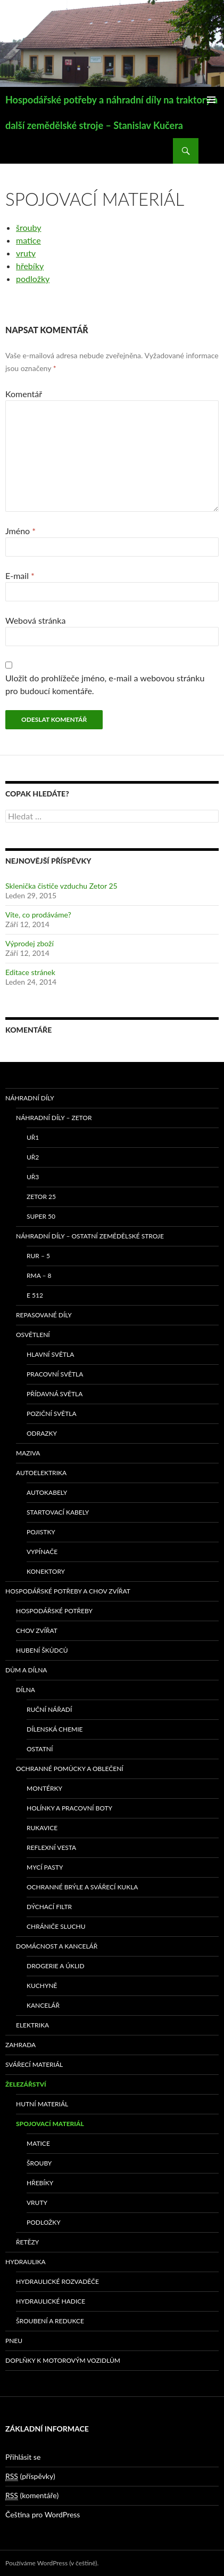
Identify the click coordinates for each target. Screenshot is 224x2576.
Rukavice (42, 1828)
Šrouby (39, 2163)
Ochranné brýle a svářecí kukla (82, 1887)
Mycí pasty (45, 1867)
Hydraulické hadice (50, 2301)
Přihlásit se (22, 2456)
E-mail (20, 575)
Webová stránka (35, 620)
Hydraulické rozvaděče (57, 2281)
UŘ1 (33, 1137)
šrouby (28, 227)
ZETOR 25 (41, 1197)
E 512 (35, 1295)
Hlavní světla (50, 1354)
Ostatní (40, 1749)
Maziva (28, 1453)
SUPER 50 (41, 1216)
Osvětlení (33, 1335)
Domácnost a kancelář (56, 1946)
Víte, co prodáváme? (38, 914)
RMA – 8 (39, 1275)
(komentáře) (32, 2495)
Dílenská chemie (55, 1729)
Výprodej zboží (29, 943)
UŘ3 (33, 1177)
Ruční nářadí (49, 1709)
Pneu (13, 2341)
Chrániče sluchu (56, 1926)
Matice (38, 2143)
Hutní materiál (42, 2104)
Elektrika (32, 2025)
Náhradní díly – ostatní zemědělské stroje (90, 1236)
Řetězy (27, 2242)
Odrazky (42, 1433)
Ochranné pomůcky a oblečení (69, 1769)
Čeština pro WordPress (42, 2514)
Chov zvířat (36, 1631)
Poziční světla (52, 1414)
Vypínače (42, 1552)
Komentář (23, 394)
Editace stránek (30, 972)
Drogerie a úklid (56, 1966)
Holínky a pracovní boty (69, 1808)
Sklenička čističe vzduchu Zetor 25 (61, 885)
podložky (32, 278)
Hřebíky (40, 2183)
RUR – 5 (38, 1256)
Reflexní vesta (51, 1847)
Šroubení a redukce (50, 2321)
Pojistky (41, 1532)
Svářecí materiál (34, 2064)
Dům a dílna (26, 1670)
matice (28, 240)
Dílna (25, 1690)
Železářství (25, 2084)
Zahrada (20, 2045)
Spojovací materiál (50, 2124)
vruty (26, 253)
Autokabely (47, 1492)
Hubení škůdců (42, 1650)
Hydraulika (25, 2262)
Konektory (46, 1571)
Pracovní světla (55, 1374)
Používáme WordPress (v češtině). (51, 2563)
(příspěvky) (30, 2476)
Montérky (44, 1788)
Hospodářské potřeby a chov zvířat (67, 1591)
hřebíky (30, 266)
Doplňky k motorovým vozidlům (62, 2360)
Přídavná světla (54, 1394)
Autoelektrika (41, 1473)
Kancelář (43, 2005)
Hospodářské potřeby (54, 1611)
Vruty (37, 2203)
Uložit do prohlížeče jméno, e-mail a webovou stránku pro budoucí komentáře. (104, 684)
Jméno (20, 531)
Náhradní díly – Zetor (54, 1118)
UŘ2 (33, 1157)
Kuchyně (42, 1986)
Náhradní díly (29, 1098)
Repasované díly (44, 1315)
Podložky (44, 2222)
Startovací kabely (58, 1512)
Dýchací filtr (49, 1907)
